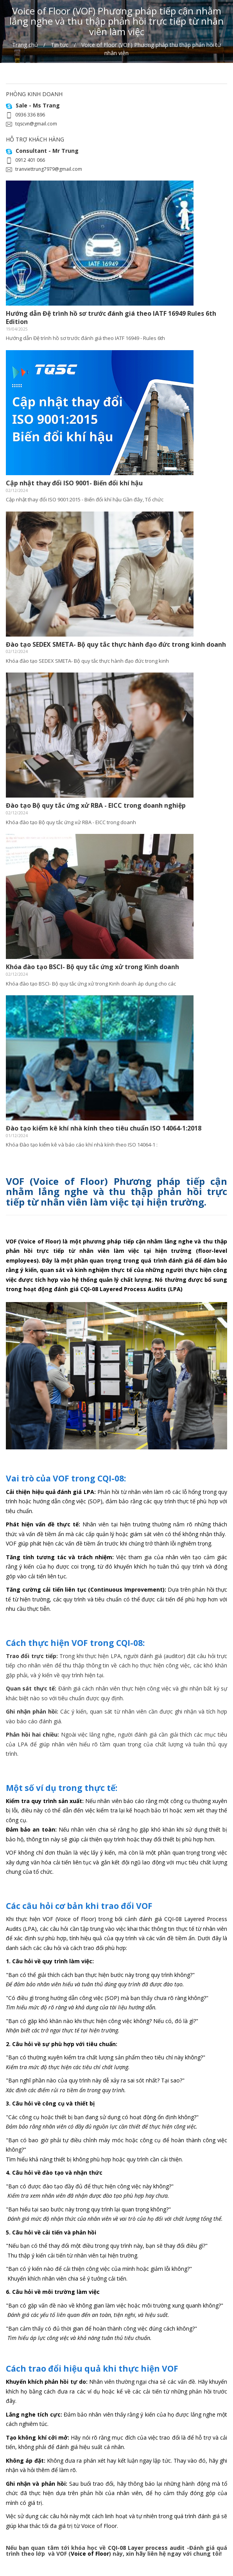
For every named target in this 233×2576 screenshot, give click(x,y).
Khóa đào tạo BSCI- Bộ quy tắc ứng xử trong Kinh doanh (92, 966)
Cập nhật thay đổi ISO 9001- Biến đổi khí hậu (74, 483)
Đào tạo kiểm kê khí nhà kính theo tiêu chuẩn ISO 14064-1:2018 (103, 1128)
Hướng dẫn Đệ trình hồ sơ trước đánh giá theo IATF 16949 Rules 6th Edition (111, 317)
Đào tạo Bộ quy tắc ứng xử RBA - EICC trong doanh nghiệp (96, 805)
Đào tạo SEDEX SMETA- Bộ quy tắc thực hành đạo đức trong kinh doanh (116, 644)
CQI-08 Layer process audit (146, 2547)
